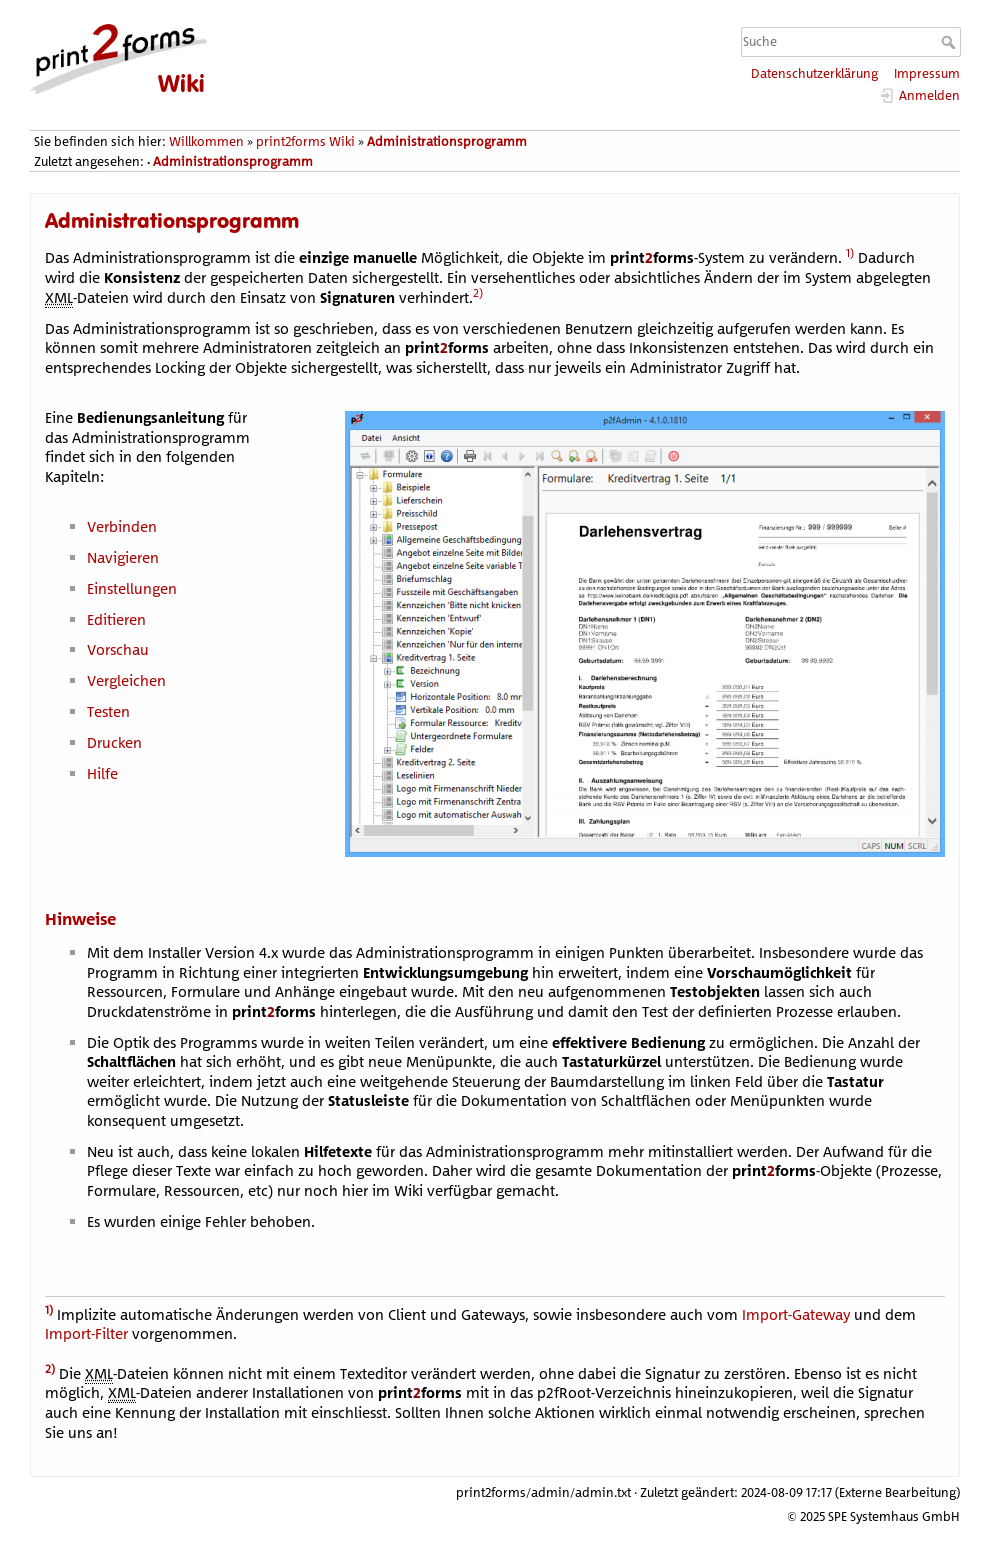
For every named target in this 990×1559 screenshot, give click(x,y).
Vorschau (118, 649)
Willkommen (206, 141)
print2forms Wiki (305, 141)
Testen (108, 711)
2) (478, 292)
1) (850, 252)
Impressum (927, 73)
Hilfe (102, 773)
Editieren (116, 619)
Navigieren (123, 557)
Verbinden (122, 526)
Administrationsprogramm (447, 141)
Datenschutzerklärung (814, 73)
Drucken (114, 742)
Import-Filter (86, 1333)
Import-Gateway (796, 1313)
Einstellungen (132, 588)
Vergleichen (126, 680)
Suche (950, 42)
